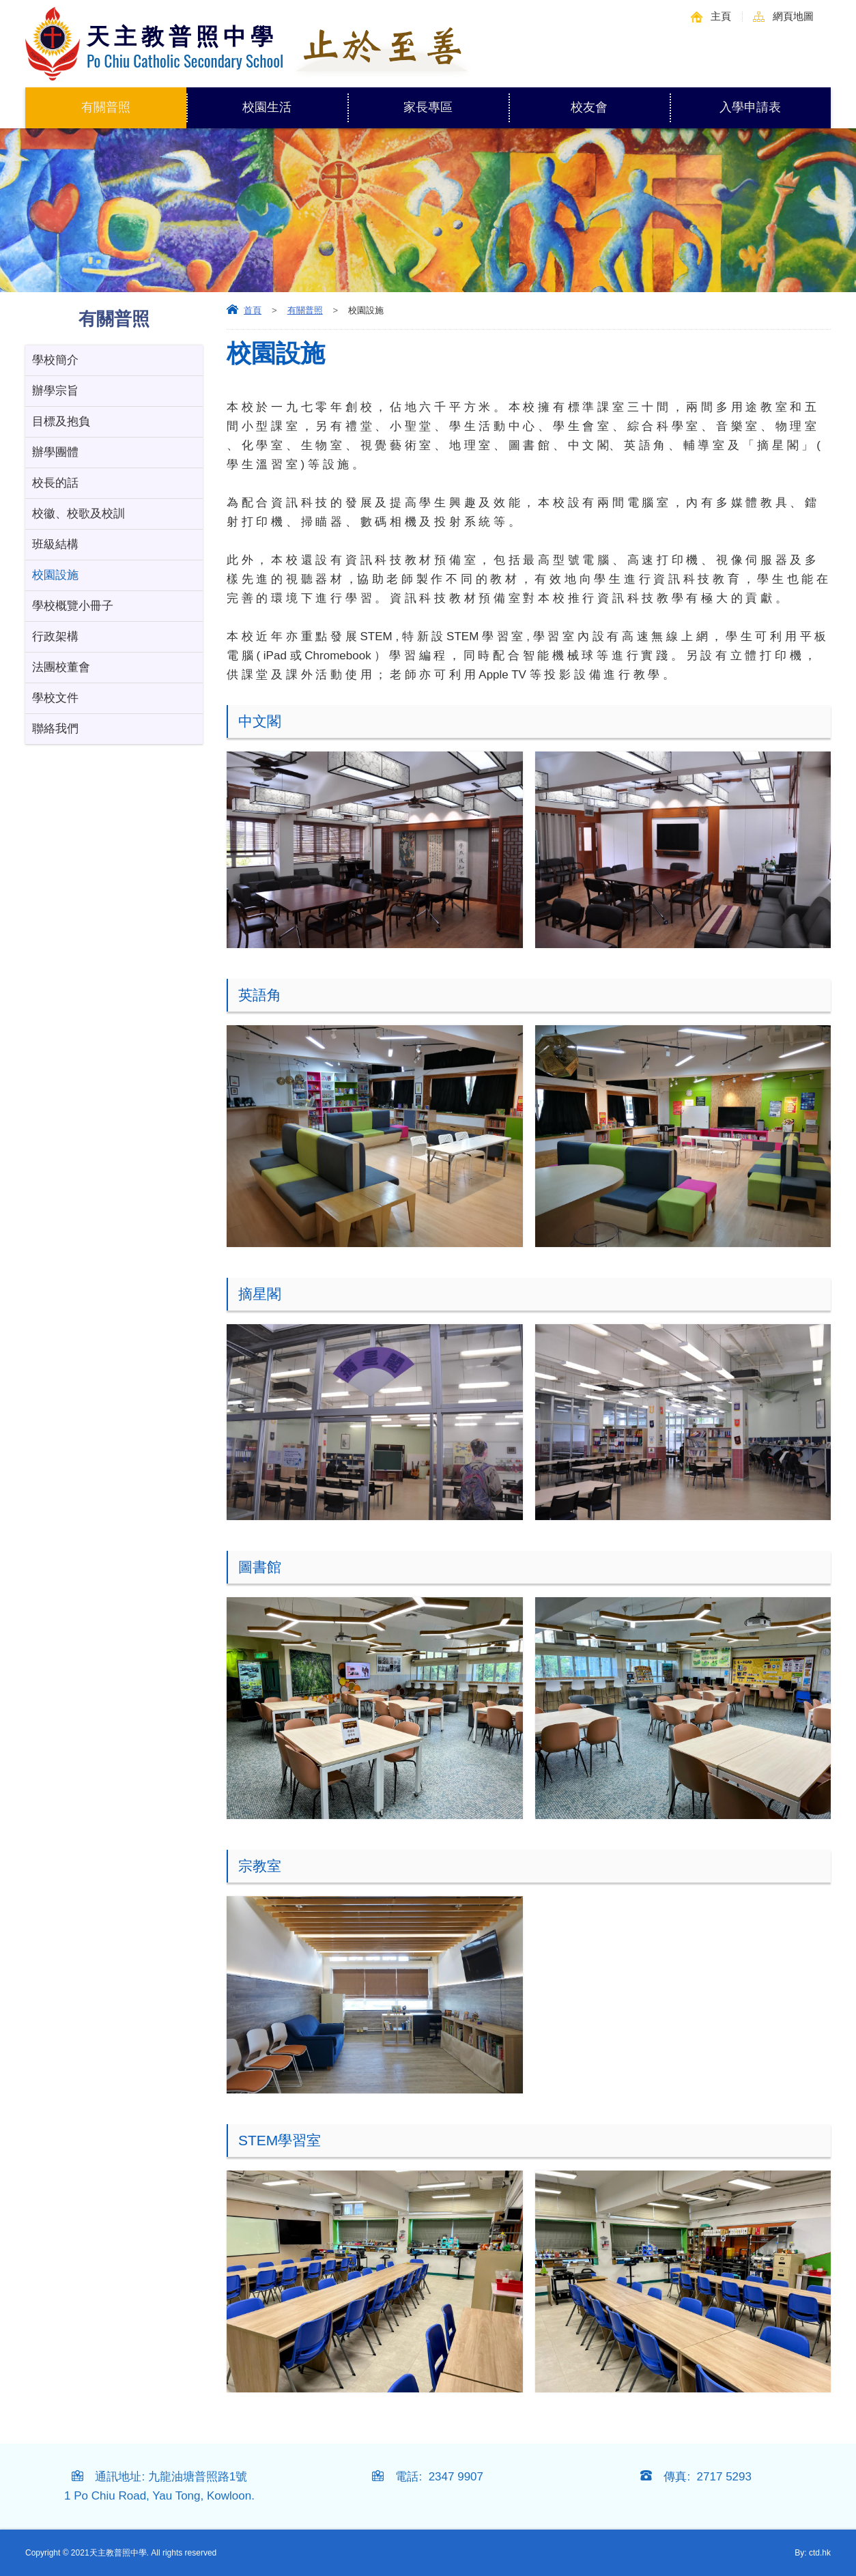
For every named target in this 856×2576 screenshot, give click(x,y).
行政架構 (55, 636)
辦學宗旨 (55, 390)
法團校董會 (61, 667)
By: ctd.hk (813, 2553)
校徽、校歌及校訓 (78, 513)
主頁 (721, 16)
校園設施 (55, 575)
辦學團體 (55, 452)
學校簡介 (55, 360)
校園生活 (294, 100)
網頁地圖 (793, 16)
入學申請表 (750, 107)
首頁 (252, 310)
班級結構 (55, 544)
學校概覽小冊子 (72, 605)
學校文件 (55, 697)
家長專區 (456, 100)
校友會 (589, 107)
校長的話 (55, 482)
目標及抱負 (61, 421)
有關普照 (133, 100)
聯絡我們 (55, 728)
